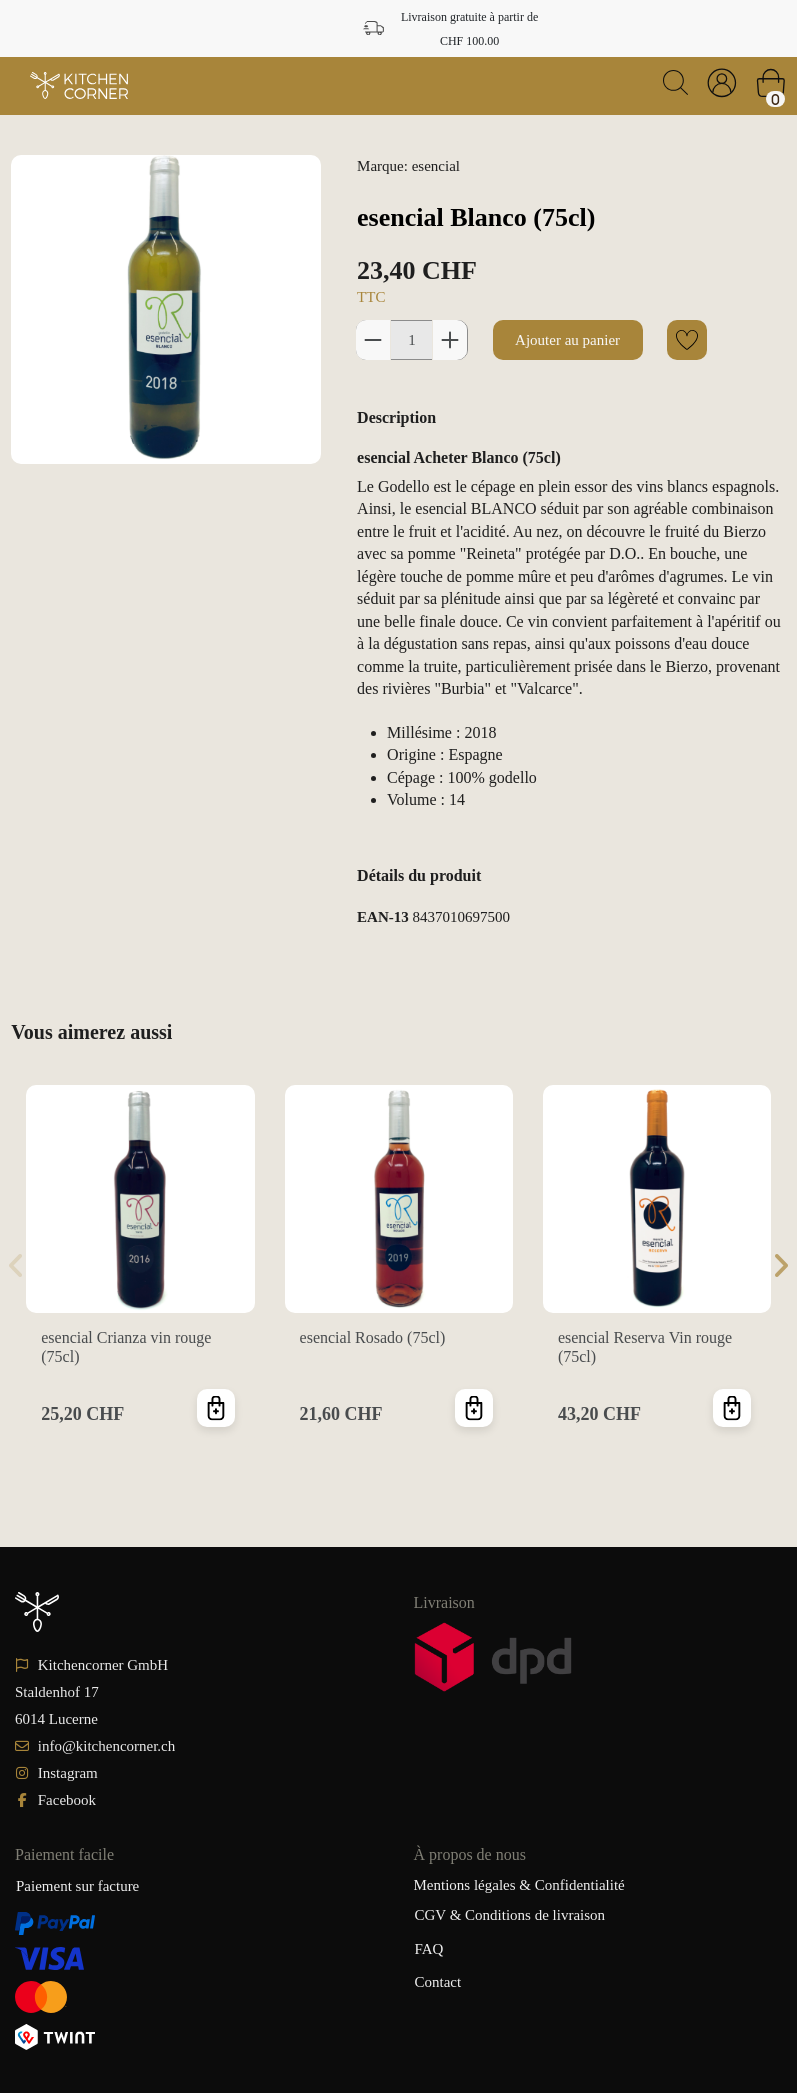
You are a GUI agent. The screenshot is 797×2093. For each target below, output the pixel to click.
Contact (438, 1982)
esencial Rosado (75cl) (373, 1337)
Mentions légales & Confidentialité (519, 1885)
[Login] (722, 82)
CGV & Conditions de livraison (510, 1915)
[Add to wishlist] (687, 340)
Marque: (382, 166)
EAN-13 (383, 917)
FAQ (429, 1949)
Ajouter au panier (567, 340)
